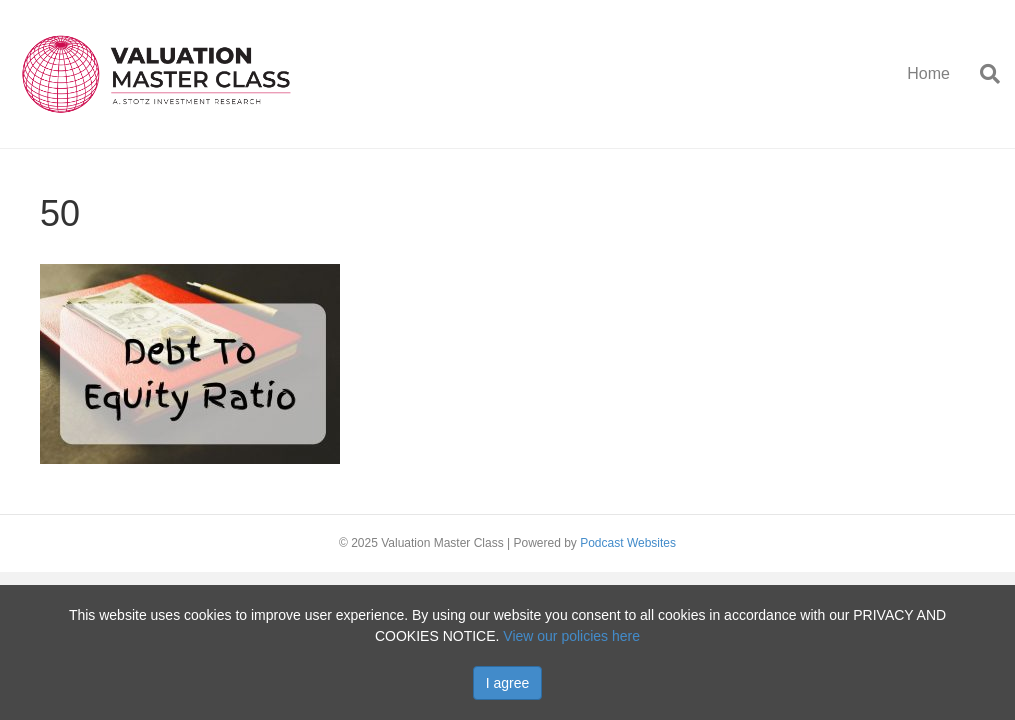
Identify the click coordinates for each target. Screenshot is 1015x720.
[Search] (982, 74)
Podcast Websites (628, 543)
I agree (508, 683)
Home (928, 73)
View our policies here (571, 636)
